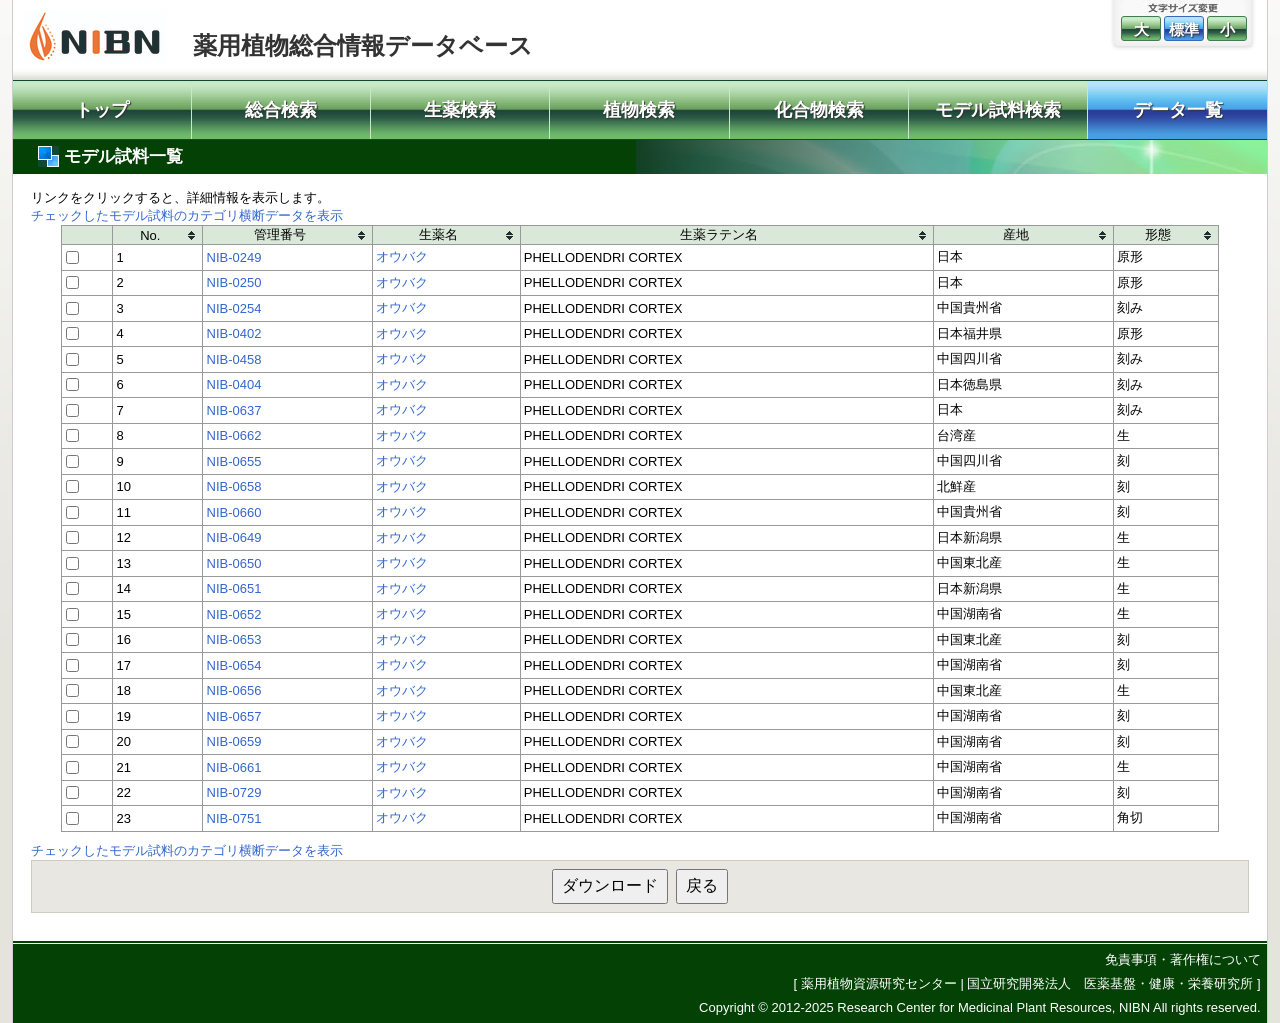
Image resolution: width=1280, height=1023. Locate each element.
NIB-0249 (234, 257)
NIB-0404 (234, 384)
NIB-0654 (234, 665)
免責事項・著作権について (1183, 959)
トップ (102, 110)
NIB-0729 (234, 792)
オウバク (402, 256)
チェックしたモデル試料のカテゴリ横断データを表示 (187, 215)
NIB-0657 (234, 716)
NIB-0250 (234, 282)
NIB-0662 (234, 435)
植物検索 (639, 110)
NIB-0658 (234, 486)
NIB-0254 (234, 308)
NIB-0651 (234, 588)
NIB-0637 (234, 410)
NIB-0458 (234, 359)
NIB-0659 (234, 741)
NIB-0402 (234, 333)
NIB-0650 (234, 563)
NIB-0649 (234, 537)
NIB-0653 (234, 639)
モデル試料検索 (998, 110)
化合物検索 (819, 110)
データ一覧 (1178, 110)
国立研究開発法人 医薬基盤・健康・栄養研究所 (1110, 983)
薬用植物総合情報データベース (363, 45)
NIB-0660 (234, 512)
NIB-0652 (234, 614)
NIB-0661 (234, 767)
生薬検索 (460, 110)
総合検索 (281, 110)
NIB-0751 (234, 818)
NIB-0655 (234, 461)
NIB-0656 (234, 690)
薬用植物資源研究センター (879, 983)
